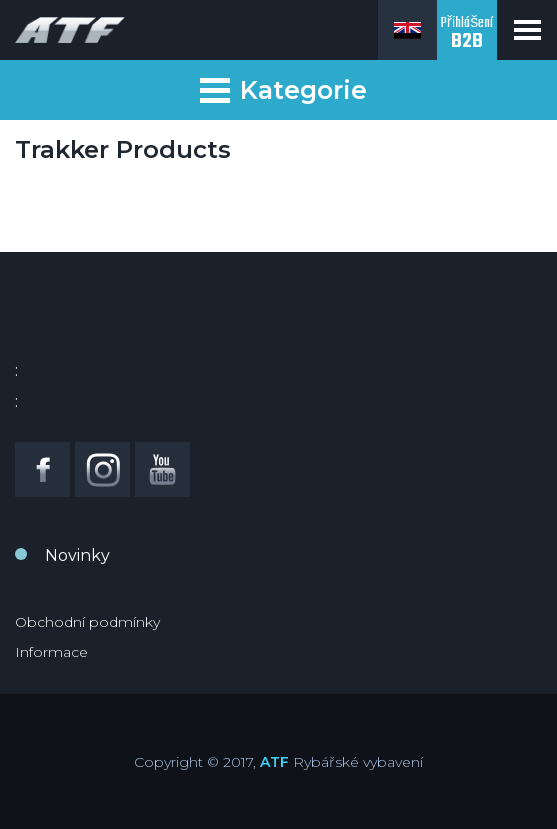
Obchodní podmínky (87, 622)
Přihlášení (467, 34)
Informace (51, 652)
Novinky (77, 555)
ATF (274, 762)
